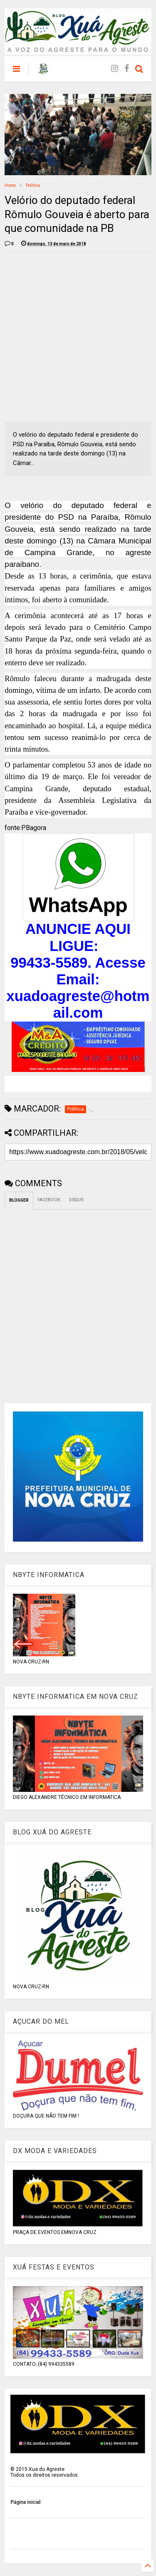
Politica (33, 185)
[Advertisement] (78, 337)
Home (10, 185)
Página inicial (25, 2502)
